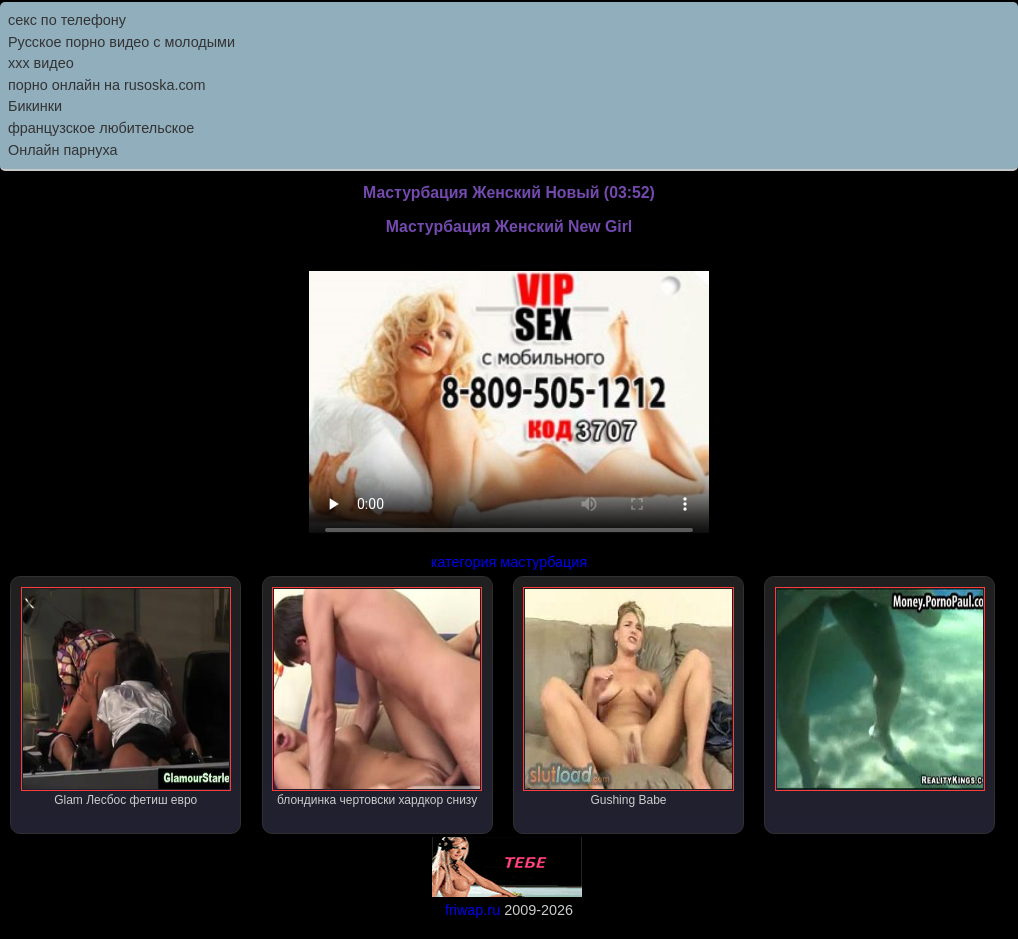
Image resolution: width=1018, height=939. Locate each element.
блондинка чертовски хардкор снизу (377, 697)
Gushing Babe (628, 697)
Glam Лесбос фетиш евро (126, 697)
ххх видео (41, 63)
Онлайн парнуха (63, 150)
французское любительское (101, 128)
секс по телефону (67, 20)
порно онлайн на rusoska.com (107, 85)
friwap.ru (472, 910)
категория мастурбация (509, 562)
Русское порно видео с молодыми (121, 42)
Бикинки (35, 106)
